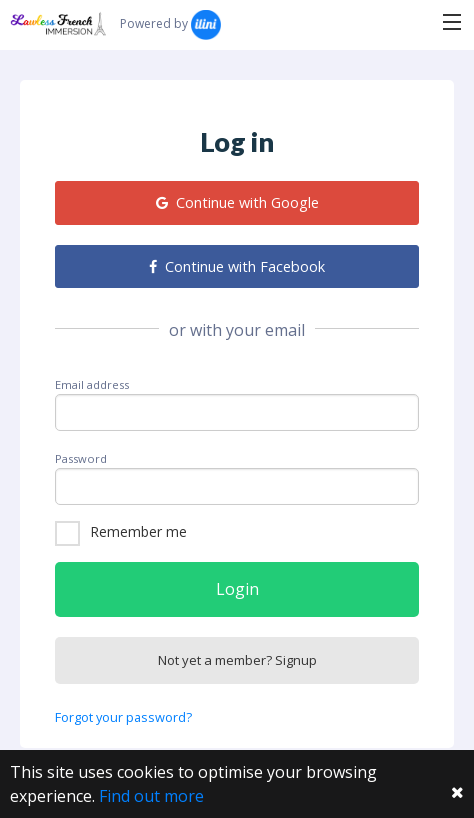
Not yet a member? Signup (237, 660)
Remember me (138, 531)
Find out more (151, 796)
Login (237, 589)
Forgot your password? (123, 717)
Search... (280, 22)
